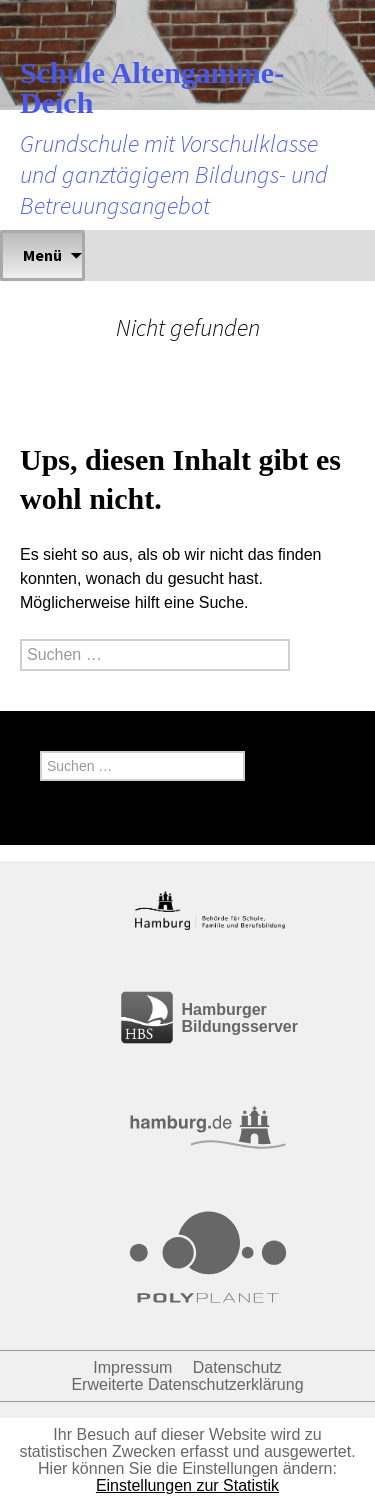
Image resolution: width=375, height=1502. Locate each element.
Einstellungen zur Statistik (187, 1485)
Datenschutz (237, 1367)
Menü (42, 255)
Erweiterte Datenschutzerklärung (187, 1384)
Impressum (132, 1367)
